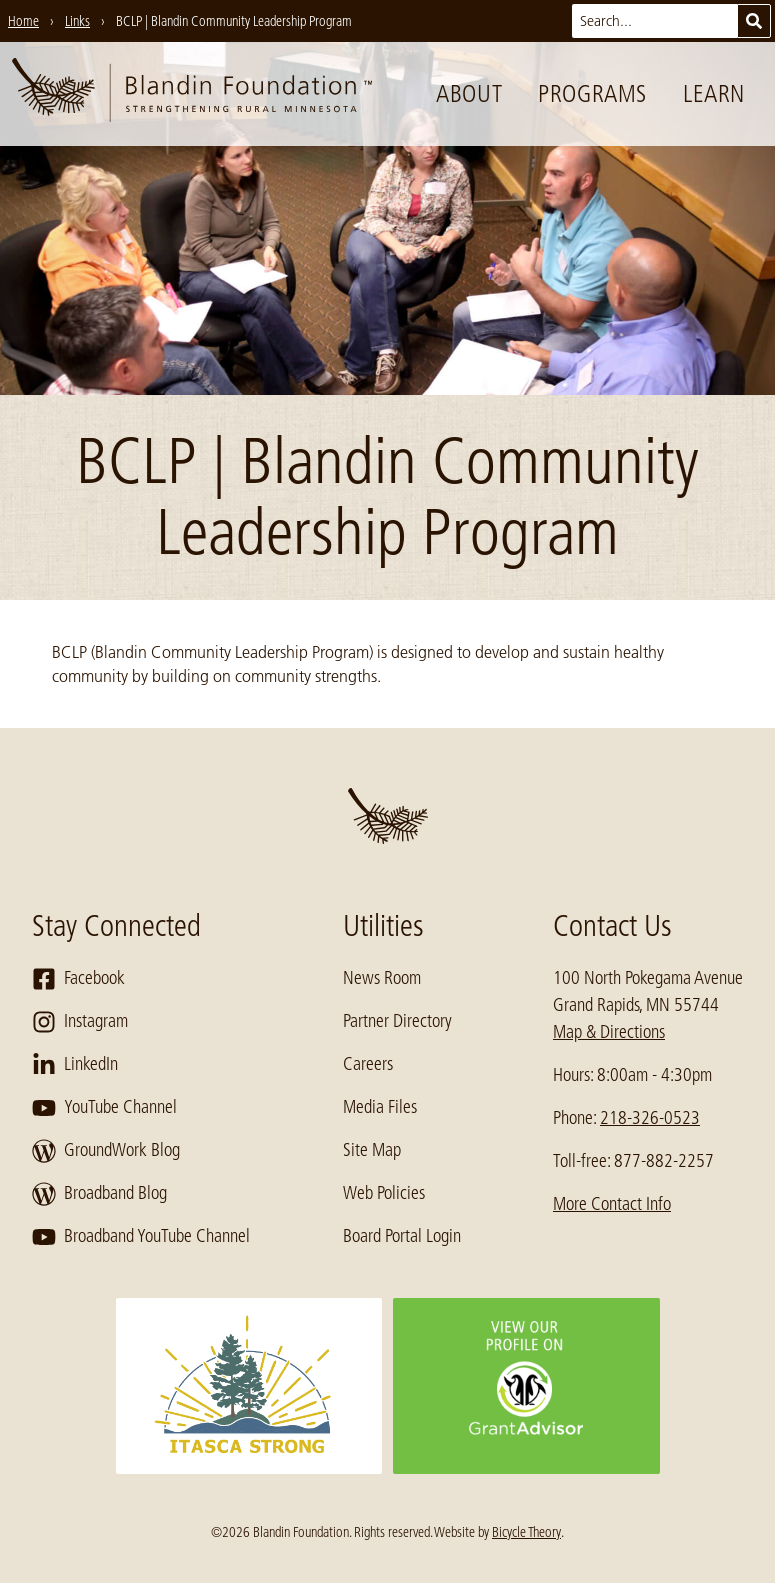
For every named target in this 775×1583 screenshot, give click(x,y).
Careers (368, 1064)
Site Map (372, 1150)
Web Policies (384, 1193)
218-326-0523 (650, 1118)
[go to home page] (192, 94)
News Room (382, 978)
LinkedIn (75, 1065)
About (469, 93)
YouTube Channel (104, 1108)
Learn (714, 93)
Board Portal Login (402, 1236)
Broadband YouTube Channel (141, 1237)
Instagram (80, 1022)
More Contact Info (612, 1204)
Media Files (380, 1107)
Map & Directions (609, 1032)
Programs (592, 93)
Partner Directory (397, 1021)
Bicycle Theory (526, 1532)
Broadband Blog (99, 1194)
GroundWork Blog (106, 1151)
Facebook (78, 979)
